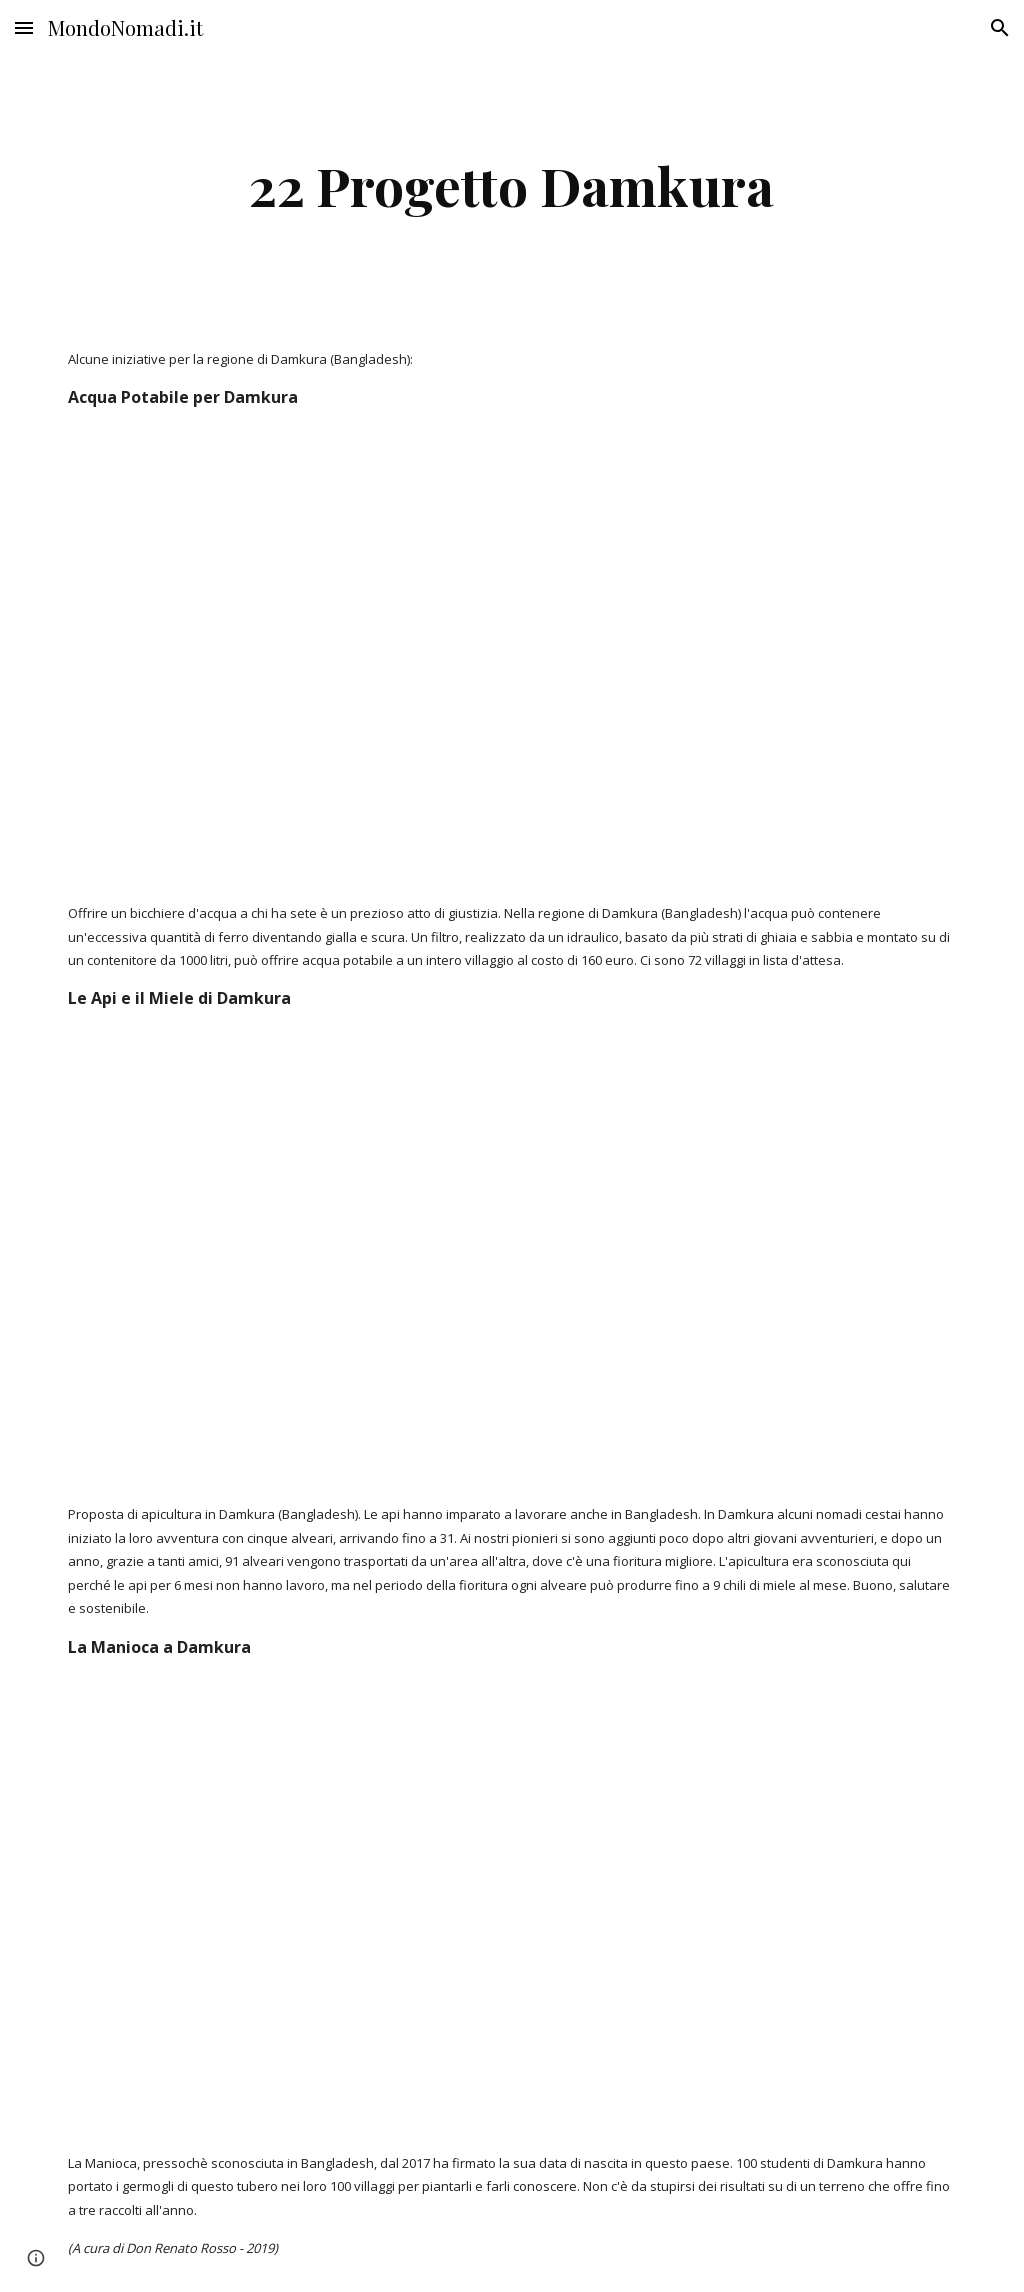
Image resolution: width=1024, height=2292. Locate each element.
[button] (24, 27)
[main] (511, 185)
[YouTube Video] (396, 656)
